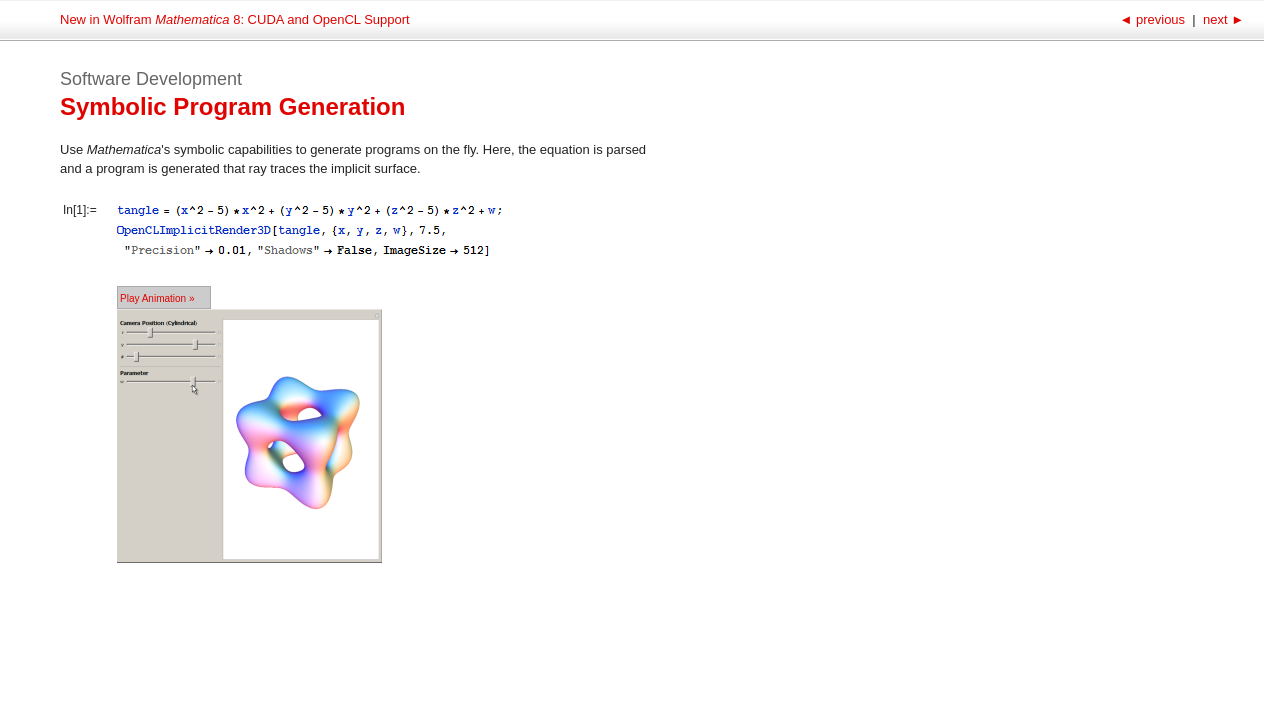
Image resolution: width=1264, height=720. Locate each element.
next (1221, 19)
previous (1153, 19)
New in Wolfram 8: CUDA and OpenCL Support (235, 19)
